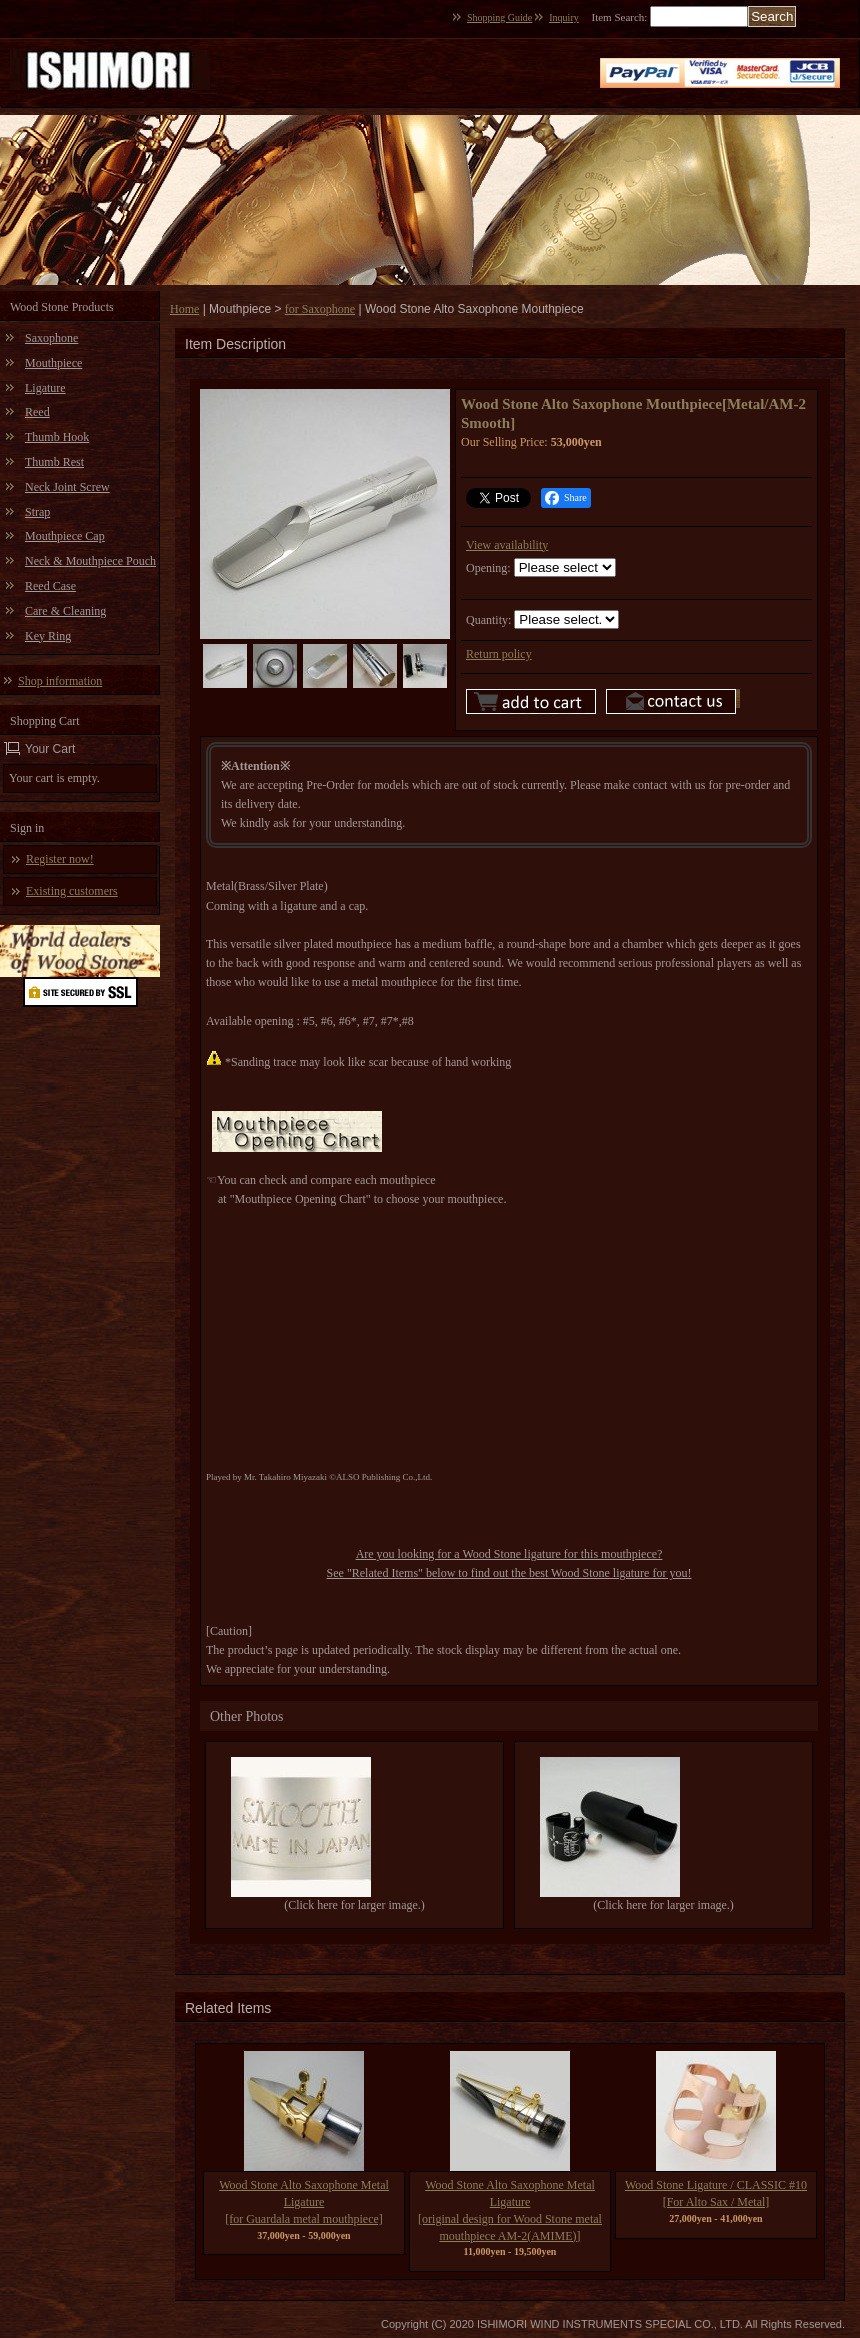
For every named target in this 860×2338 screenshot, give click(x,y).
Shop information (60, 681)
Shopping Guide (499, 17)
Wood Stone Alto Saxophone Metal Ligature (304, 2202)
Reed (37, 412)
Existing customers (72, 891)
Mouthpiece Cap (65, 536)
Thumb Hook (57, 437)
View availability (507, 545)
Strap (37, 512)
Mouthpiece (53, 363)
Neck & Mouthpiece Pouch (90, 561)
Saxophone (51, 338)
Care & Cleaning (65, 611)
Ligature (45, 388)
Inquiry (563, 17)
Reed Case (50, 586)
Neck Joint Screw (67, 487)
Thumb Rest (54, 462)
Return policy (499, 654)
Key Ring (48, 636)
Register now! (60, 859)
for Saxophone (320, 309)
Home (184, 309)
